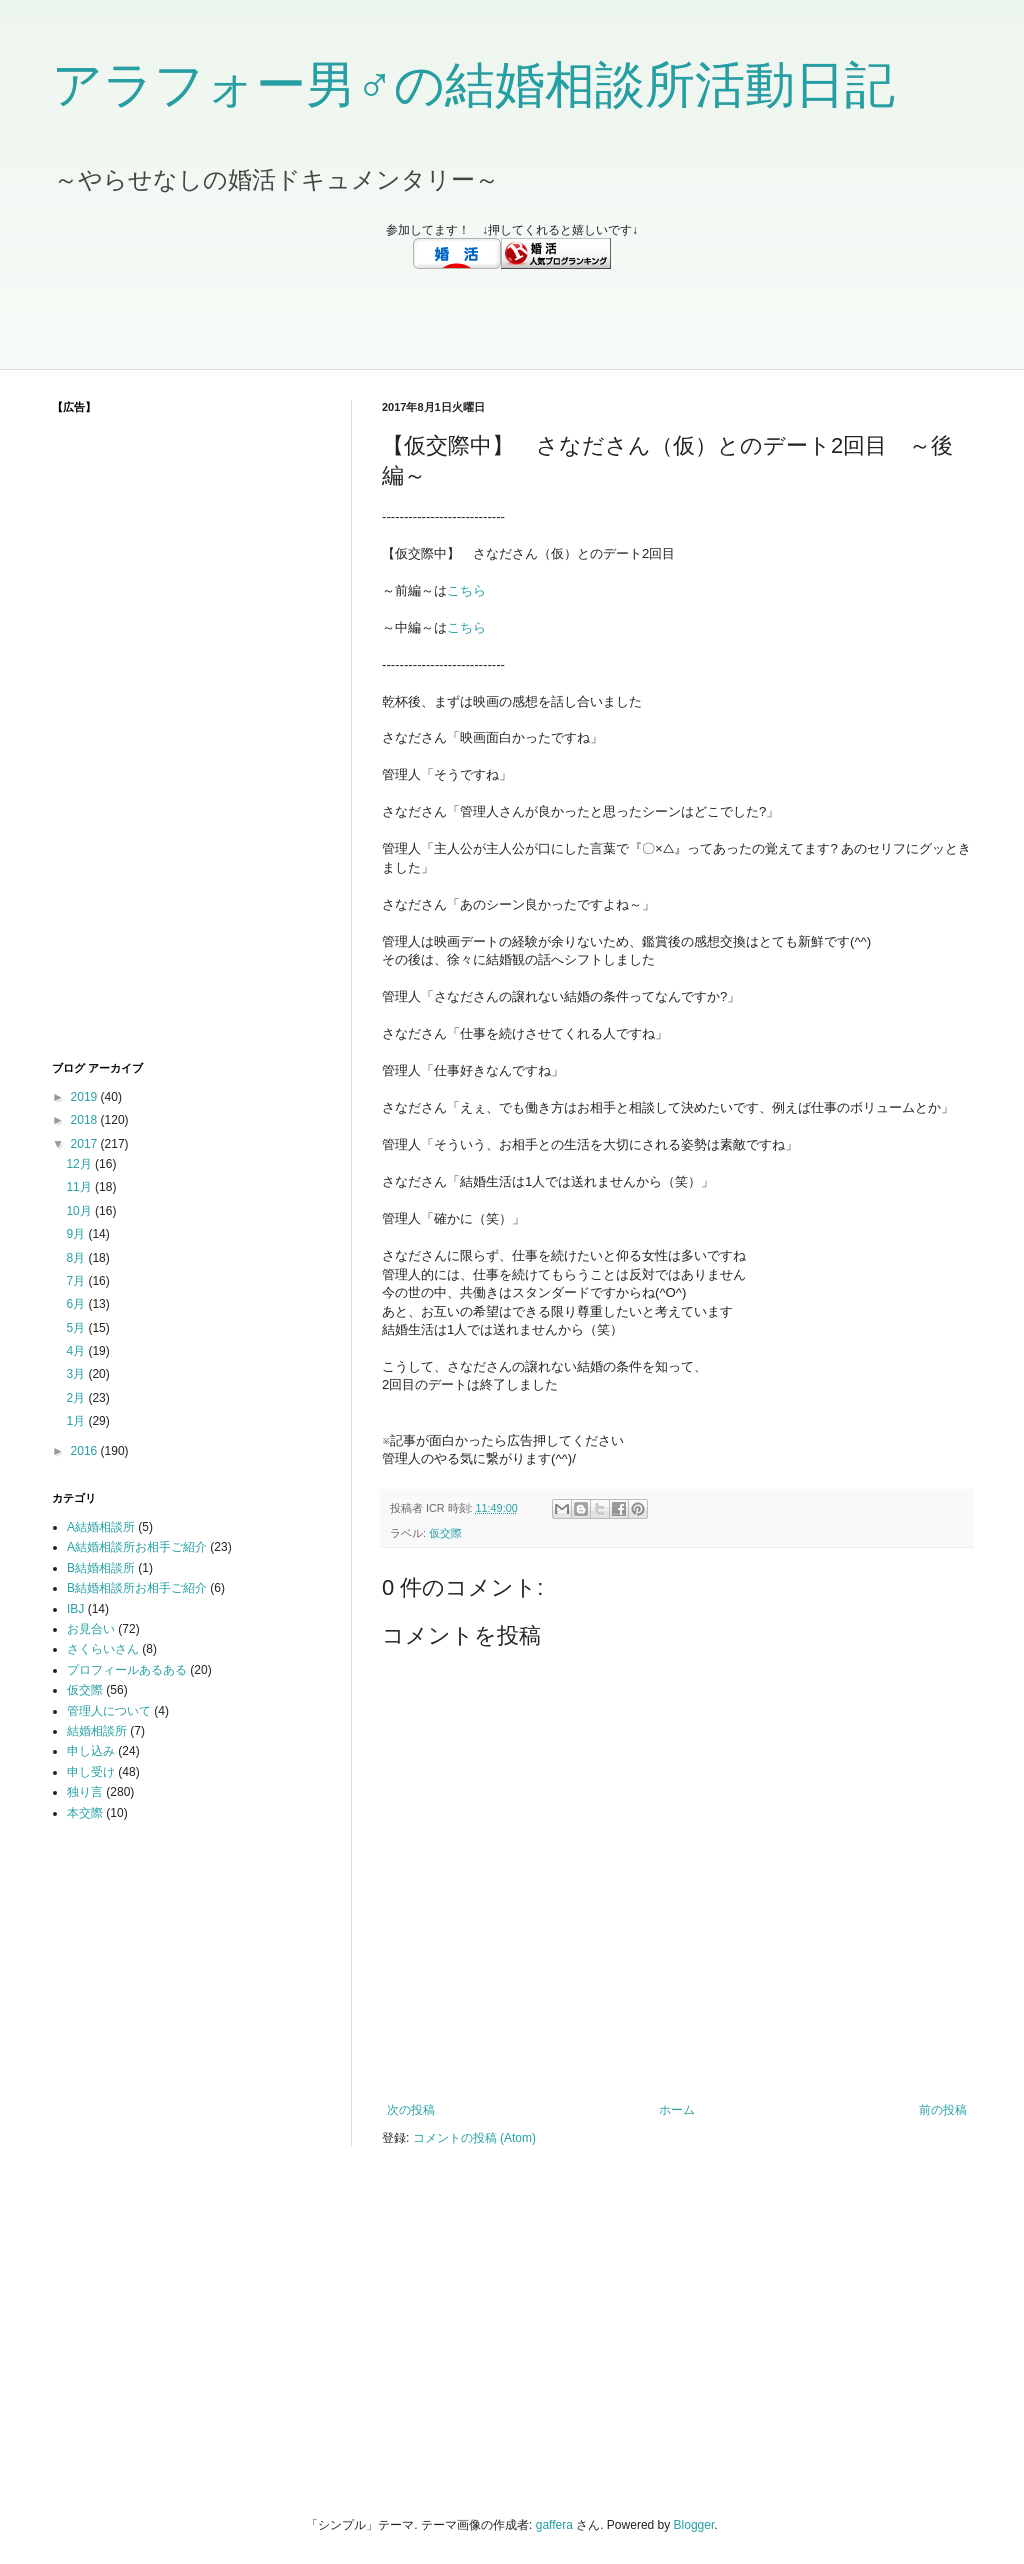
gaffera (554, 2525)
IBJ (75, 1609)
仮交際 (445, 1533)
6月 (77, 1304)
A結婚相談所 (101, 1527)
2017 (86, 1144)
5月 (77, 1328)
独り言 (85, 1792)
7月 (77, 1281)
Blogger (694, 2525)
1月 (77, 1421)
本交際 (85, 1813)
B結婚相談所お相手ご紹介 (137, 1588)
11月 (80, 1187)
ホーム (677, 2110)
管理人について (109, 1711)
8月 (77, 1258)
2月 (77, 1398)
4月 (77, 1351)
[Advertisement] (512, 319)
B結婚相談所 (101, 1568)
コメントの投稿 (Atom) (474, 2138)
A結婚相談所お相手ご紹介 (137, 1547)
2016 (86, 1451)
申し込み (91, 1751)
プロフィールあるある (127, 1670)
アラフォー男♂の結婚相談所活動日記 (473, 85)
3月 (77, 1374)
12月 (80, 1164)
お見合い (91, 1629)
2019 (86, 1097)
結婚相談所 (97, 1731)
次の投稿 (411, 2110)
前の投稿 (943, 2110)
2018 (86, 1120)
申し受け (91, 1772)
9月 (77, 1234)
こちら (466, 590)
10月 (80, 1211)
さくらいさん (103, 1649)
